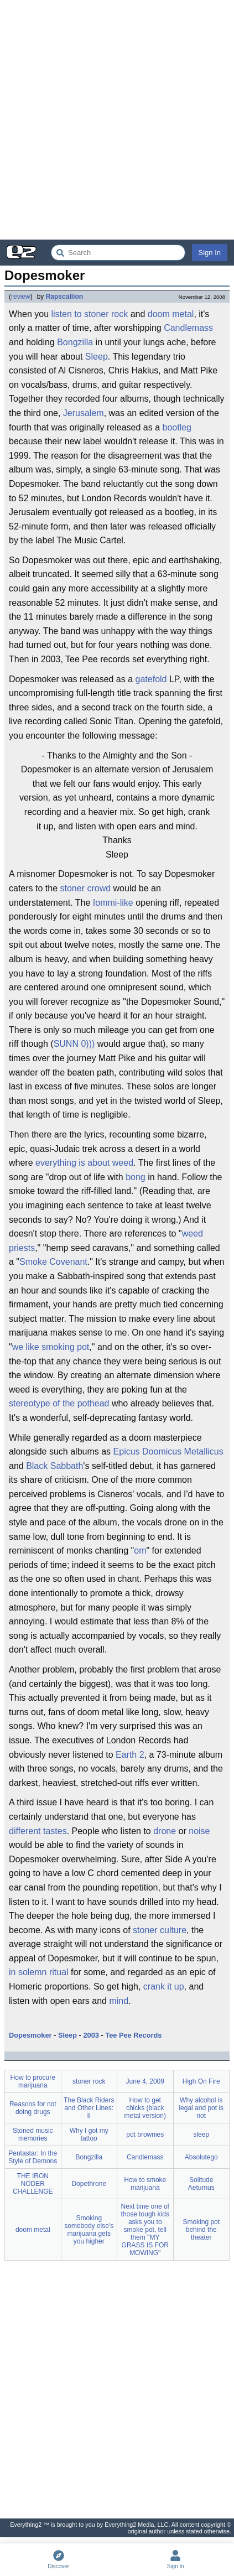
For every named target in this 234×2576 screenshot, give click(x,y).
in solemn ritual (39, 1972)
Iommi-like (113, 902)
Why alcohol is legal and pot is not (201, 2108)
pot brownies (145, 2134)
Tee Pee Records (133, 2035)
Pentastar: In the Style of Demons (32, 2157)
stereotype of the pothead (59, 1403)
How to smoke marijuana (145, 2183)
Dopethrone (88, 2184)
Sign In (210, 252)
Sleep (96, 356)
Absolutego (201, 2157)
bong (135, 1177)
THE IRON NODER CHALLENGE (33, 2183)
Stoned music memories (33, 2134)
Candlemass (188, 328)
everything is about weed (84, 1162)
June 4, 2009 (145, 2081)
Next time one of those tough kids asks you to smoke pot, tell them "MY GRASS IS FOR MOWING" (145, 2230)
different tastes (38, 1831)
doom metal (171, 314)
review (20, 296)
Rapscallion (64, 296)
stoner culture (159, 1930)
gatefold (151, 679)
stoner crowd (85, 888)
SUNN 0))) (74, 1043)
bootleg (176, 427)
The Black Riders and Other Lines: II (89, 2108)
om (140, 1550)
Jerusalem (83, 413)
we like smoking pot (51, 1347)
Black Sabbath (54, 1466)
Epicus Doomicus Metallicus (168, 1451)
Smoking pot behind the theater (201, 2229)
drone (164, 1831)
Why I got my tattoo (89, 2134)
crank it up (163, 1986)
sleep (201, 2134)
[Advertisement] (117, 120)
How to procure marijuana (33, 2081)
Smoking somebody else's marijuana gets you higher (88, 2229)
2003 (90, 2035)
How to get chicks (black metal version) (145, 2108)
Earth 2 (130, 1754)
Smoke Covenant (53, 1261)
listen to (66, 314)
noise (199, 1831)
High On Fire (201, 2081)
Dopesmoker (30, 2035)
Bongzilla (75, 342)
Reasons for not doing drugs (32, 2108)
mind (118, 2001)
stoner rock (106, 314)
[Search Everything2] (118, 253)
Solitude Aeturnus (201, 2183)
